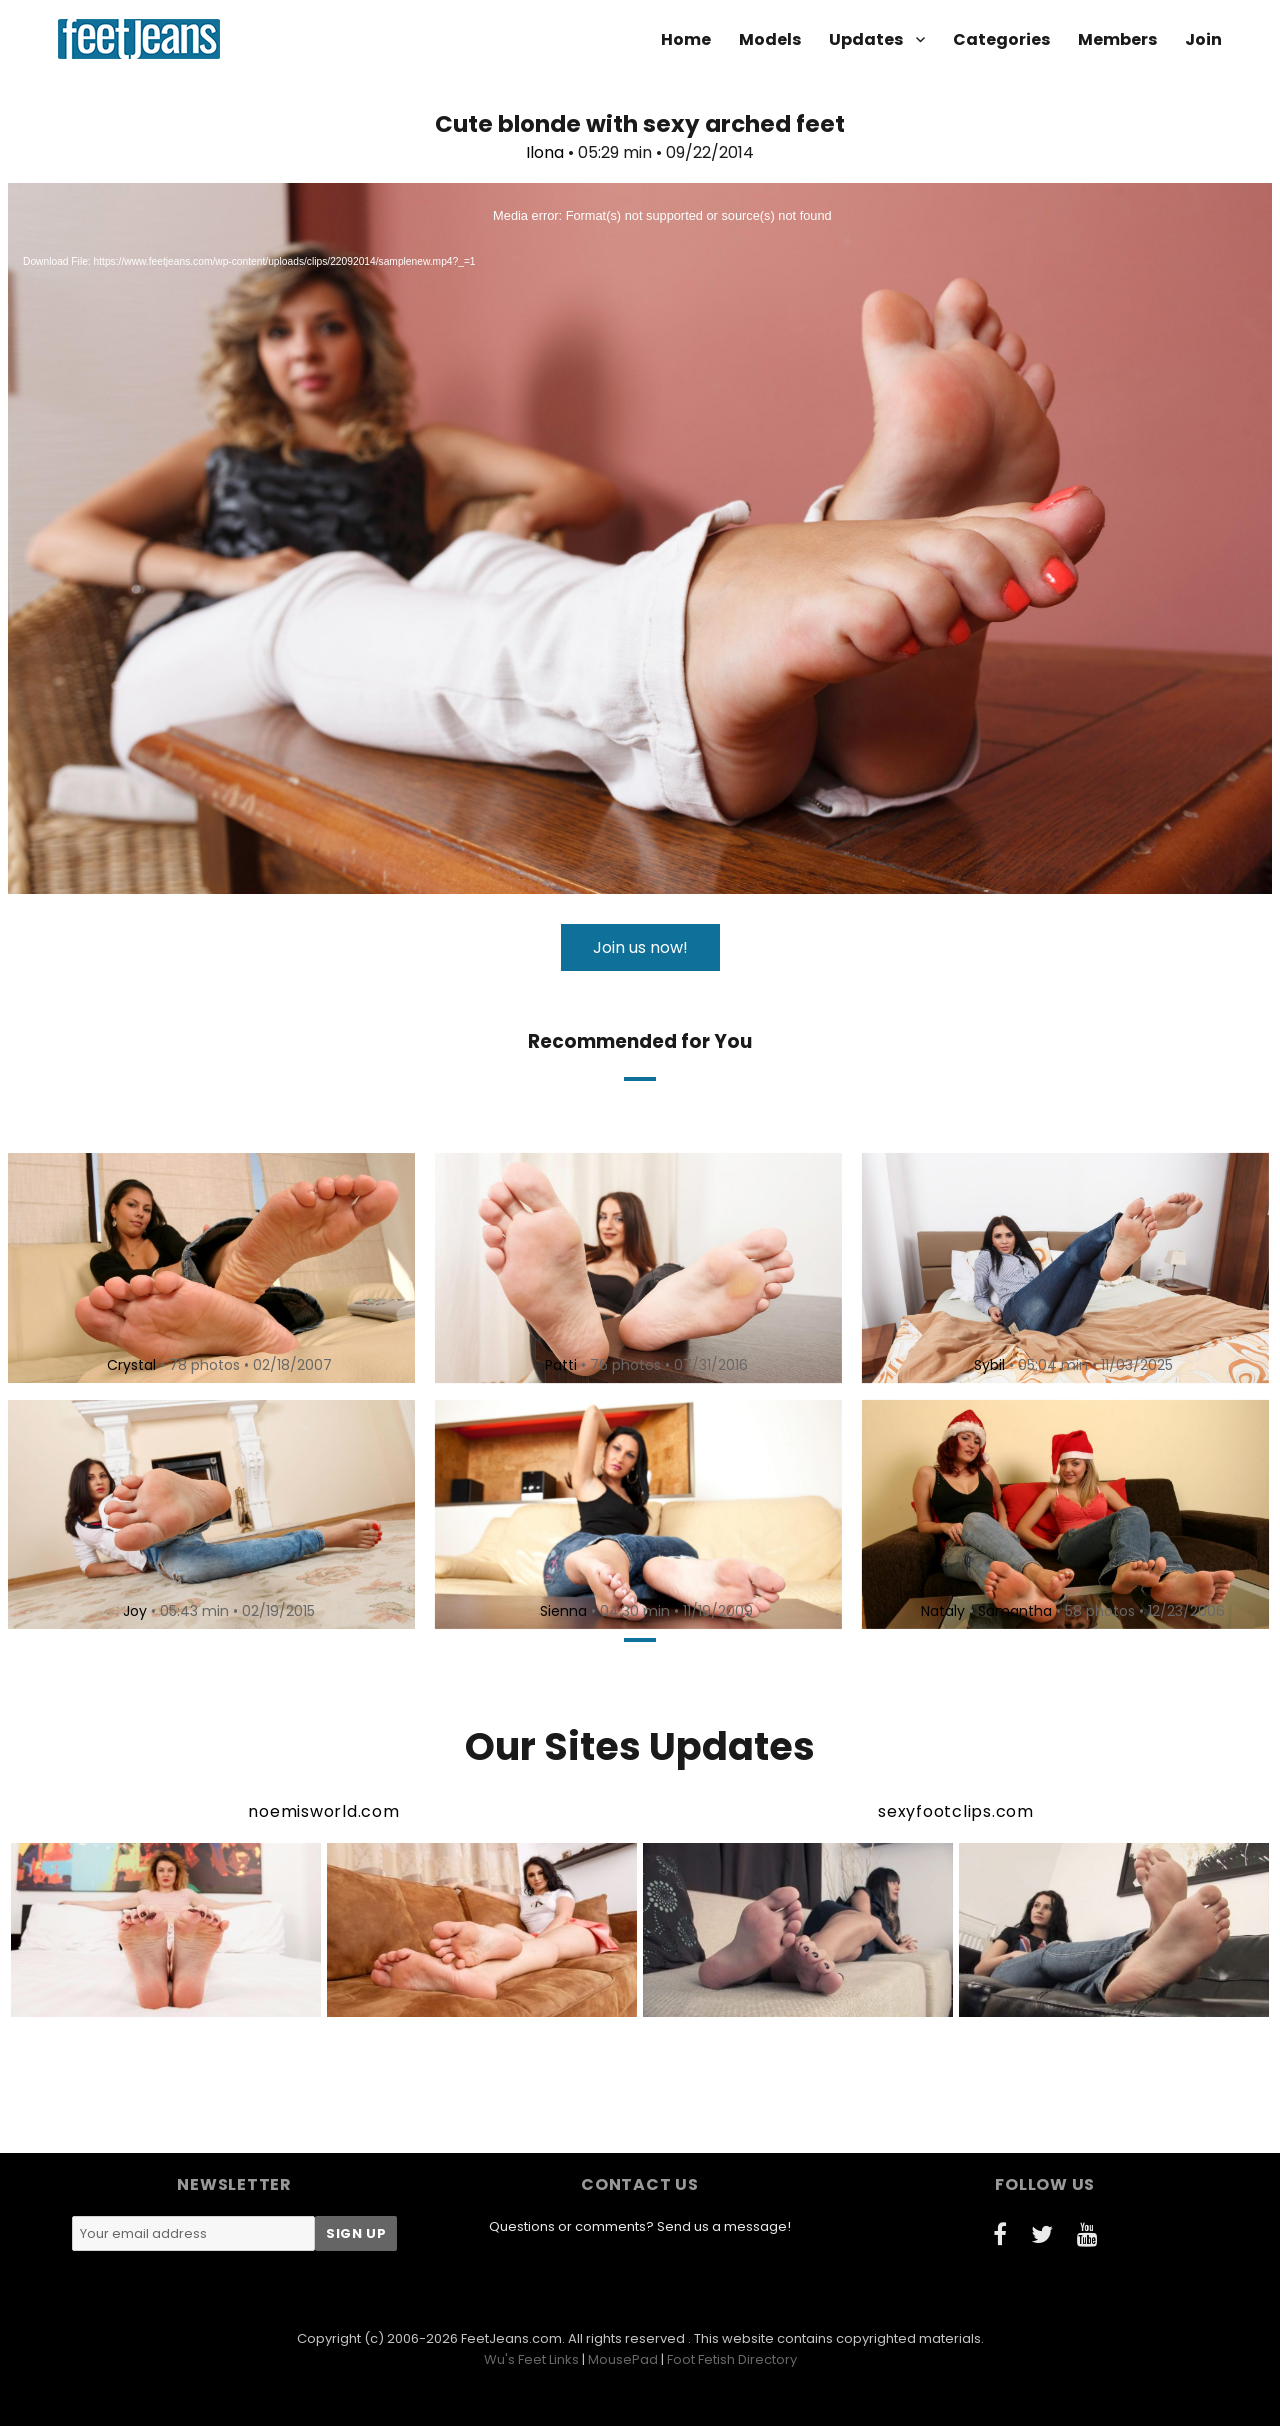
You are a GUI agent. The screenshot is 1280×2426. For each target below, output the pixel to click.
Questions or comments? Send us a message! (640, 2226)
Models (770, 39)
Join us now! (640, 947)
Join (1203, 39)
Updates (866, 39)
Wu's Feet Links (531, 2359)
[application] (640, 538)
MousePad (623, 2359)
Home (686, 39)
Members (1117, 39)
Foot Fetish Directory (732, 2359)
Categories (1001, 39)
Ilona (545, 152)
